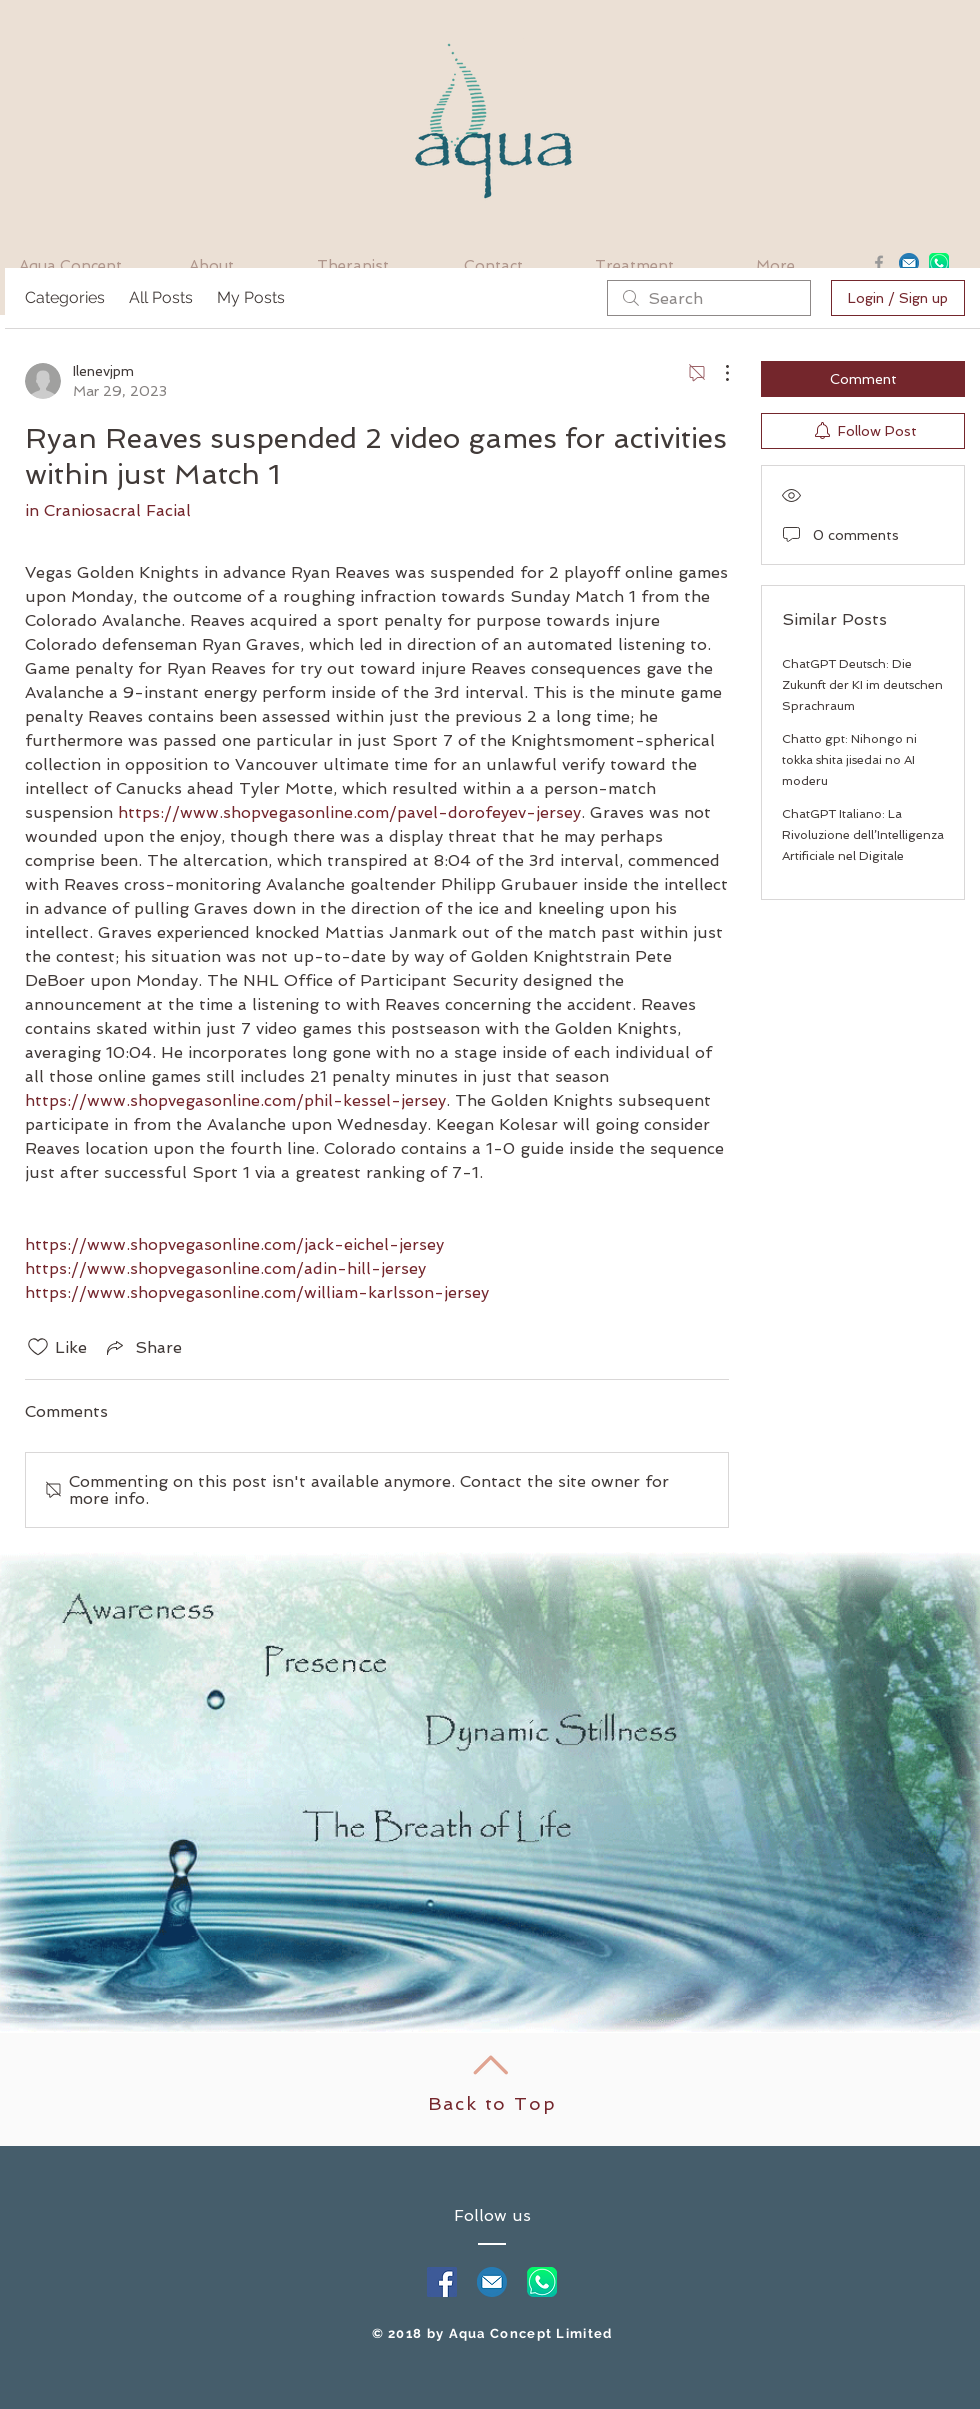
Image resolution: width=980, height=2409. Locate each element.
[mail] (492, 2282)
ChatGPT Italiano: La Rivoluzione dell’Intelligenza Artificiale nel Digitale (863, 835)
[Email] (909, 263)
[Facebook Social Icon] (442, 2282)
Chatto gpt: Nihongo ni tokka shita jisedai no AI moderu (849, 760)
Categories (65, 297)
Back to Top (492, 2103)
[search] (709, 298)
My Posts (251, 297)
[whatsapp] (939, 263)
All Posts (161, 297)
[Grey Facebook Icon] (879, 263)
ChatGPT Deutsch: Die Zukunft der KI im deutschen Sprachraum (862, 685)
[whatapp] (542, 2282)
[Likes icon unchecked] (38, 1347)
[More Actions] (717, 373)
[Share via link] (142, 1347)
